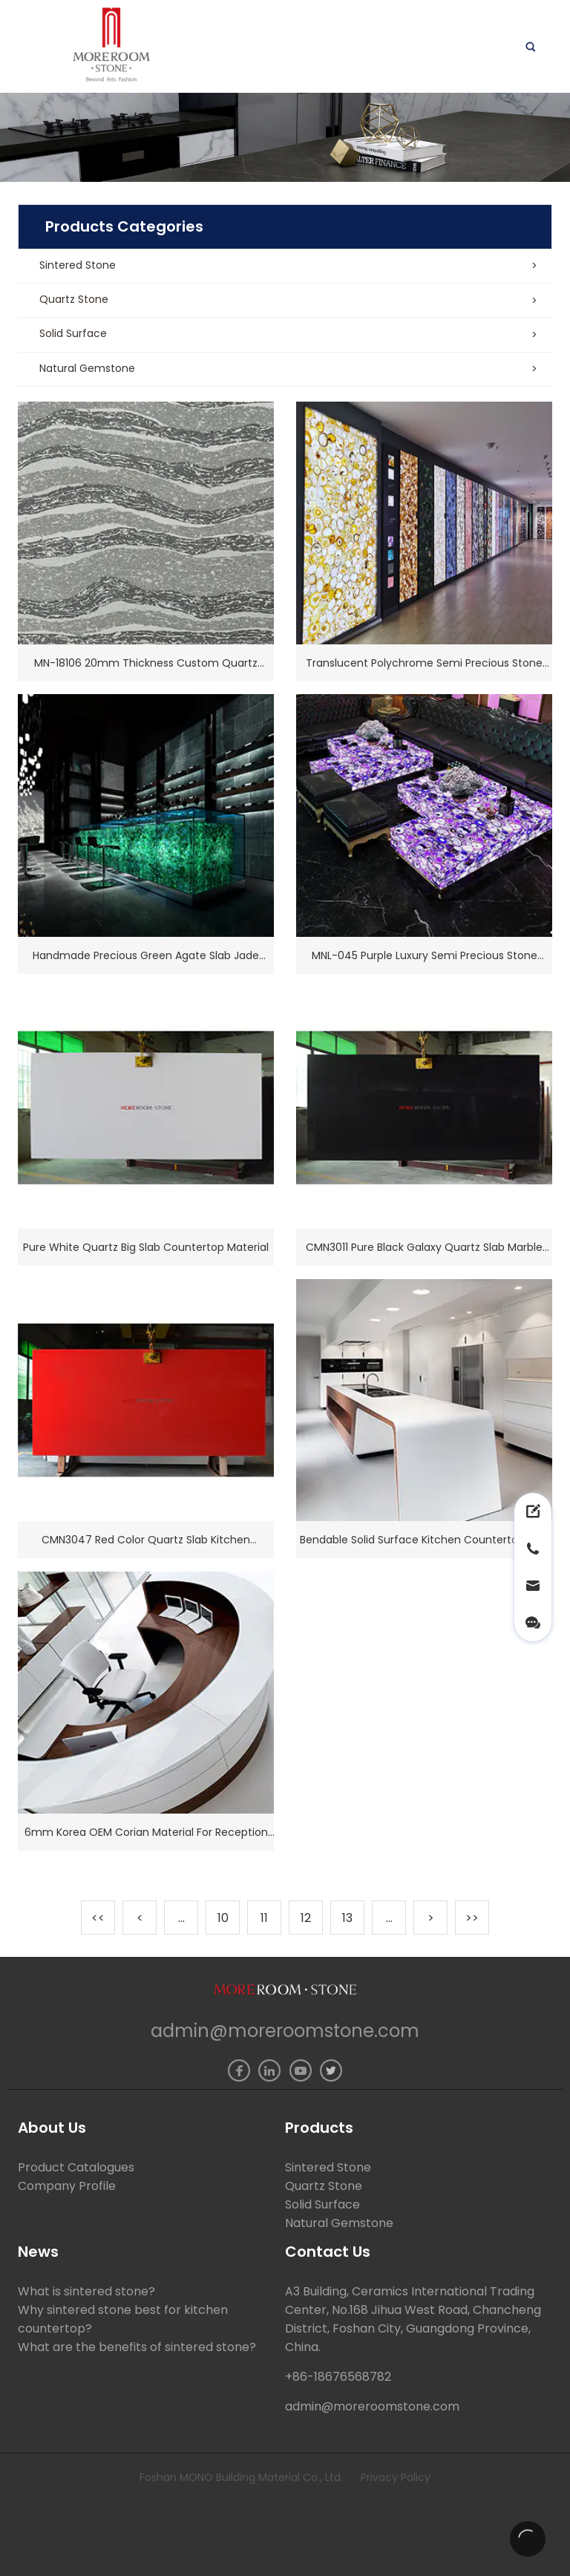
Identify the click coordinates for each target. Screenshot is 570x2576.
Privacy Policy (395, 2477)
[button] (285, 266)
